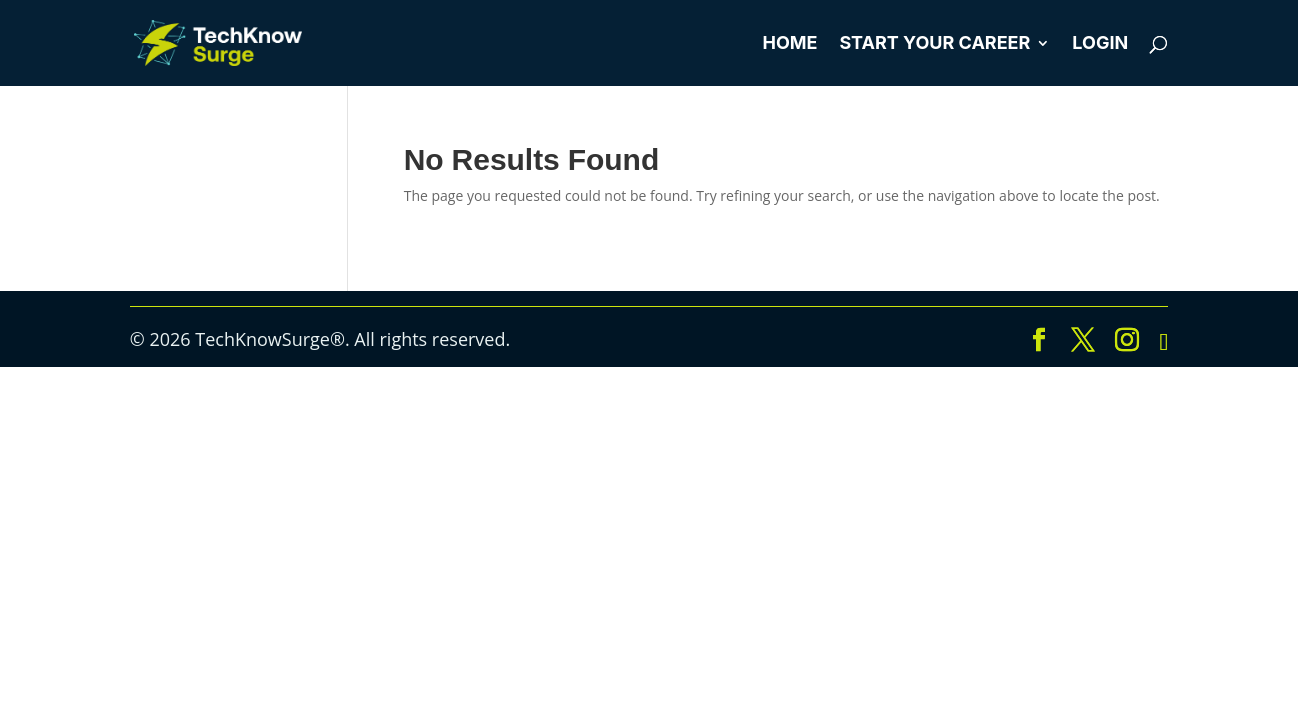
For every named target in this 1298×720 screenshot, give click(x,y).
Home (789, 44)
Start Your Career (934, 44)
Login (1100, 44)
